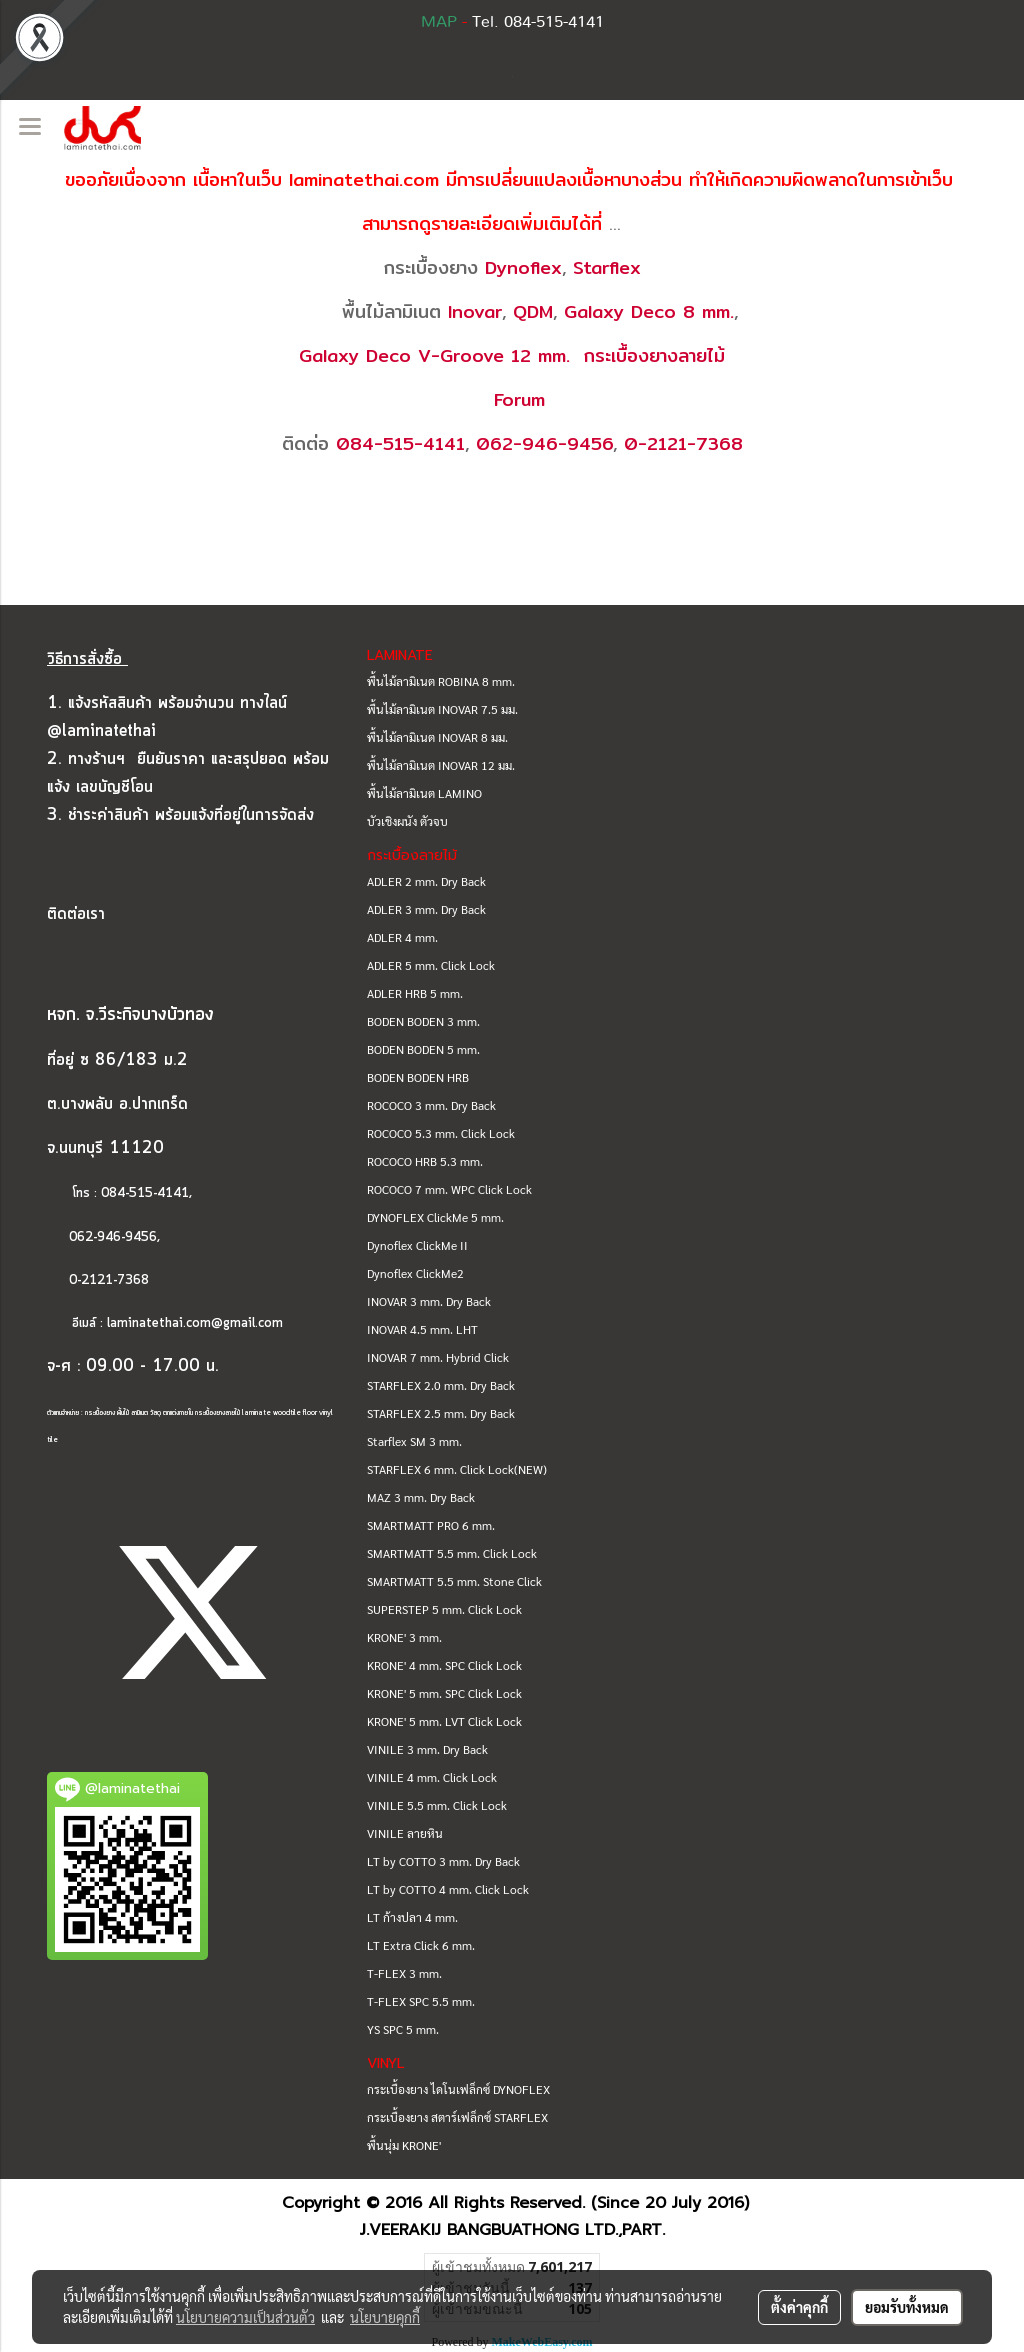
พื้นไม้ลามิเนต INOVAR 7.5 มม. (442, 709)
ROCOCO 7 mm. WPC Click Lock (449, 1189)
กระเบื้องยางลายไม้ (654, 355)
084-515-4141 (400, 443)
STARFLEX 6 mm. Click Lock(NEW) (457, 1469)
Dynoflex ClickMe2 (415, 1273)
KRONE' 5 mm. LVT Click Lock (444, 1721)
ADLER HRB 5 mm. (415, 993)
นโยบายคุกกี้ (385, 2317)
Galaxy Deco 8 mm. (649, 311)
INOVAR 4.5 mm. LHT (422, 1329)
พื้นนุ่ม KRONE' (404, 2145)
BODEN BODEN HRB (418, 1077)
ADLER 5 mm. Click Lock (431, 965)
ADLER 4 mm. (402, 937)
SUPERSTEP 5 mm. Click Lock (444, 1609)
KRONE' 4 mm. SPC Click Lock (444, 1665)
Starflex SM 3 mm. (414, 1441)
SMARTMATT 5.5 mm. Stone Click (454, 1581)
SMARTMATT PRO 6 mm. (431, 1525)
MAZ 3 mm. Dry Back (421, 1497)
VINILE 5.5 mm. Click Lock (437, 1805)
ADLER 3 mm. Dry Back (426, 909)
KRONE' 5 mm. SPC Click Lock (444, 1693)
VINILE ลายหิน (405, 1833)
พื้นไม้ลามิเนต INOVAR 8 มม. (437, 737)
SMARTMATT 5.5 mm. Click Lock (452, 1553)
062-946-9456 (544, 443)
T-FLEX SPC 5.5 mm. (421, 2001)
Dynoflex (523, 267)
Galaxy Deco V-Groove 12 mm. (434, 355)
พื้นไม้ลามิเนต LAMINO (424, 793)
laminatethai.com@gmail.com (195, 1323)
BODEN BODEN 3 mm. (423, 1021)
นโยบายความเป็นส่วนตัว (245, 2317)
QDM (533, 311)
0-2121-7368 (683, 443)
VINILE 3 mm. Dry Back (427, 1749)
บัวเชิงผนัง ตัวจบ (407, 821)
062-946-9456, (103, 1237)
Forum (519, 399)
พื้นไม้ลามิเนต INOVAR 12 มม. (441, 765)
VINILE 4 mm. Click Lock (432, 1777)
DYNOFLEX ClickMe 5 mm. (435, 1217)
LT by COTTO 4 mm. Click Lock (448, 1889)
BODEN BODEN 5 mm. (423, 1049)
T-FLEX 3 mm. (404, 1973)
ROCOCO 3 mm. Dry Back (431, 1105)
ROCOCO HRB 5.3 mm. (425, 1161)
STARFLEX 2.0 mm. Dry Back (441, 1385)
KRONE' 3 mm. (404, 1637)
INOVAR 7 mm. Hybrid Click (438, 1357)
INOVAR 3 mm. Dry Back (429, 1301)
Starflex (607, 267)
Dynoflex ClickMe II (417, 1245)
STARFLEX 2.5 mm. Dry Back (441, 1413)
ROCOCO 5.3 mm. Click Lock (441, 1133)
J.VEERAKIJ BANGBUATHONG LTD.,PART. (512, 2230)
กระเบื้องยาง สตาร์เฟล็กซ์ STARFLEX (457, 2117)
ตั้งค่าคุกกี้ (799, 2307)
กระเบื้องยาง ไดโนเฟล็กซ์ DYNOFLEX (458, 2089)
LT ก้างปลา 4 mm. (412, 1917)
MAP (439, 22)
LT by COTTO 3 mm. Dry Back (443, 1861)
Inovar (475, 311)
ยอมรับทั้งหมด (907, 2307)
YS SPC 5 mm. (403, 2029)
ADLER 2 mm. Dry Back (426, 881)
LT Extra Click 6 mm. (421, 1945)
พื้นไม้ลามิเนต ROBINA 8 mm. (441, 681)
